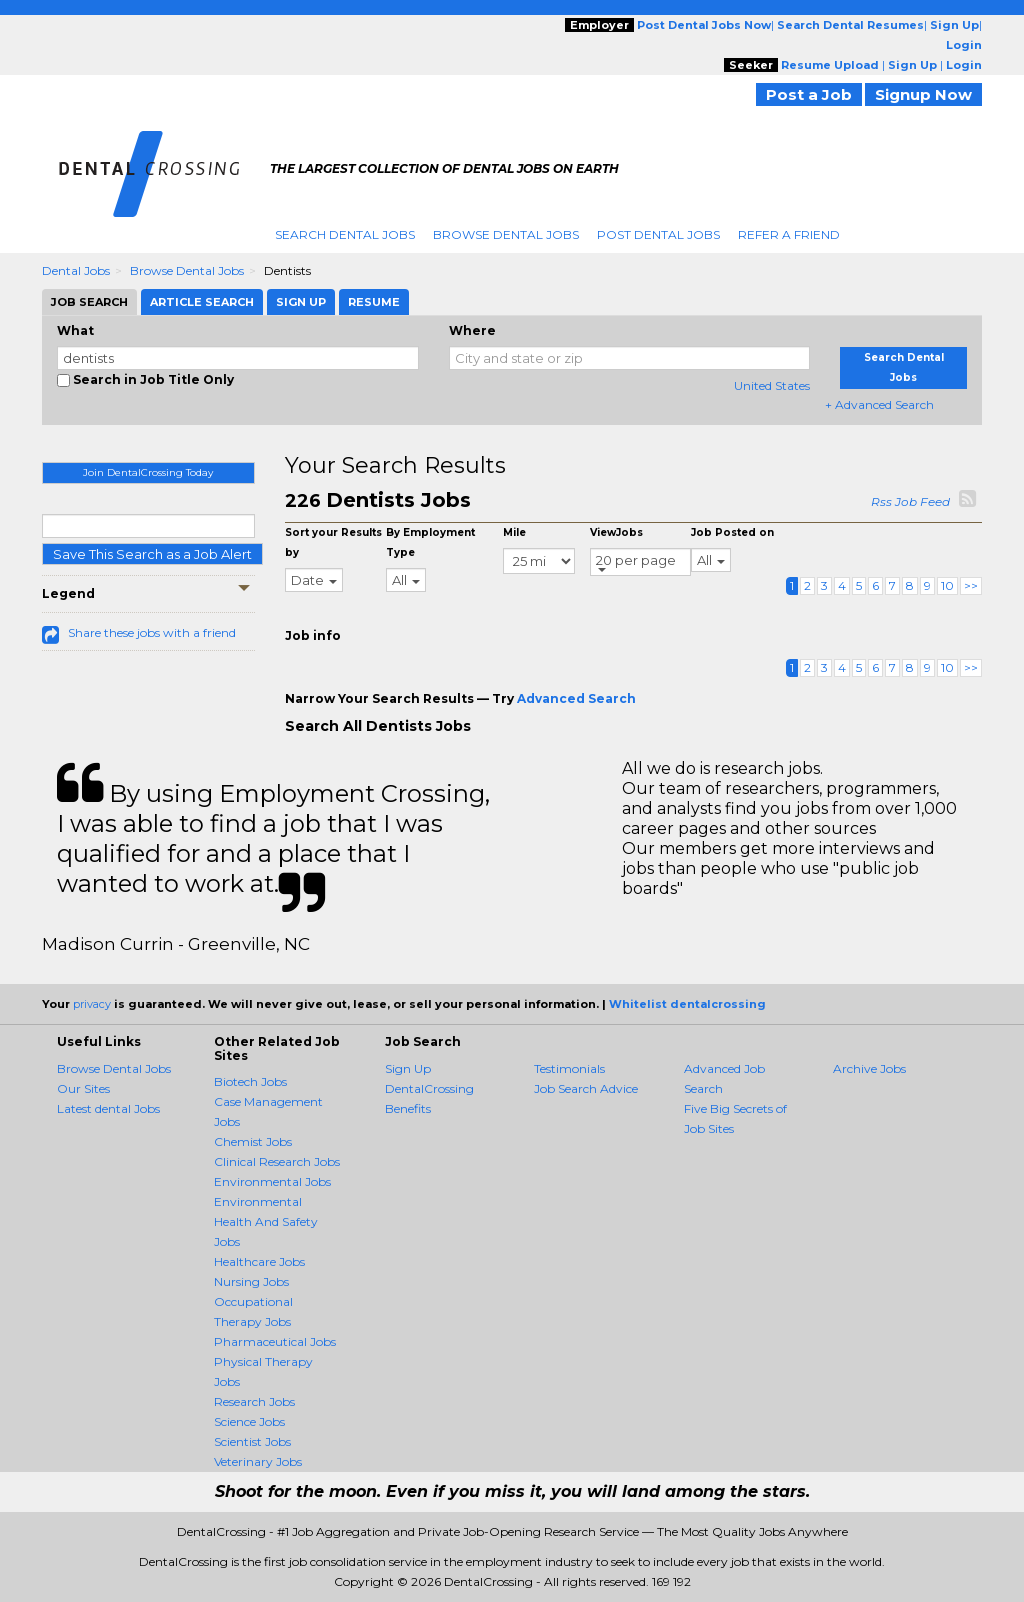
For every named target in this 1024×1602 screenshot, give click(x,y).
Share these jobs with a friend (152, 632)
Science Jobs (249, 1421)
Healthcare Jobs (259, 1261)
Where (472, 330)
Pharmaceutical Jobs (275, 1341)
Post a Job (809, 94)
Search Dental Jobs (345, 234)
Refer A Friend (789, 234)
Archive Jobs (869, 1068)
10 (947, 585)
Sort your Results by (333, 542)
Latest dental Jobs (108, 1108)
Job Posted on (732, 532)
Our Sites (83, 1088)
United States (772, 385)
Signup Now (923, 94)
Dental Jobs (76, 270)
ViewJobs (616, 532)
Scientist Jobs (252, 1441)
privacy (92, 1004)
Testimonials (569, 1068)
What (75, 330)
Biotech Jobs (250, 1081)
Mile (514, 532)
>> (971, 585)
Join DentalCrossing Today (148, 472)
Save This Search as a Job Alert (152, 554)
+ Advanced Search (879, 404)
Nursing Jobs (251, 1281)
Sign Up (408, 1068)
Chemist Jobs (253, 1141)
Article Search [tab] (202, 302)
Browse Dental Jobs (506, 234)
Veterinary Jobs (258, 1461)
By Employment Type (430, 542)
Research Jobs (254, 1401)
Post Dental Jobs (658, 234)
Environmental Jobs (272, 1181)
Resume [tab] (374, 302)
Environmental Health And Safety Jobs (266, 1221)
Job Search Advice (586, 1088)
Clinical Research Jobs (277, 1161)
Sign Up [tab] (301, 302)
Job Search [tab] (89, 302)
